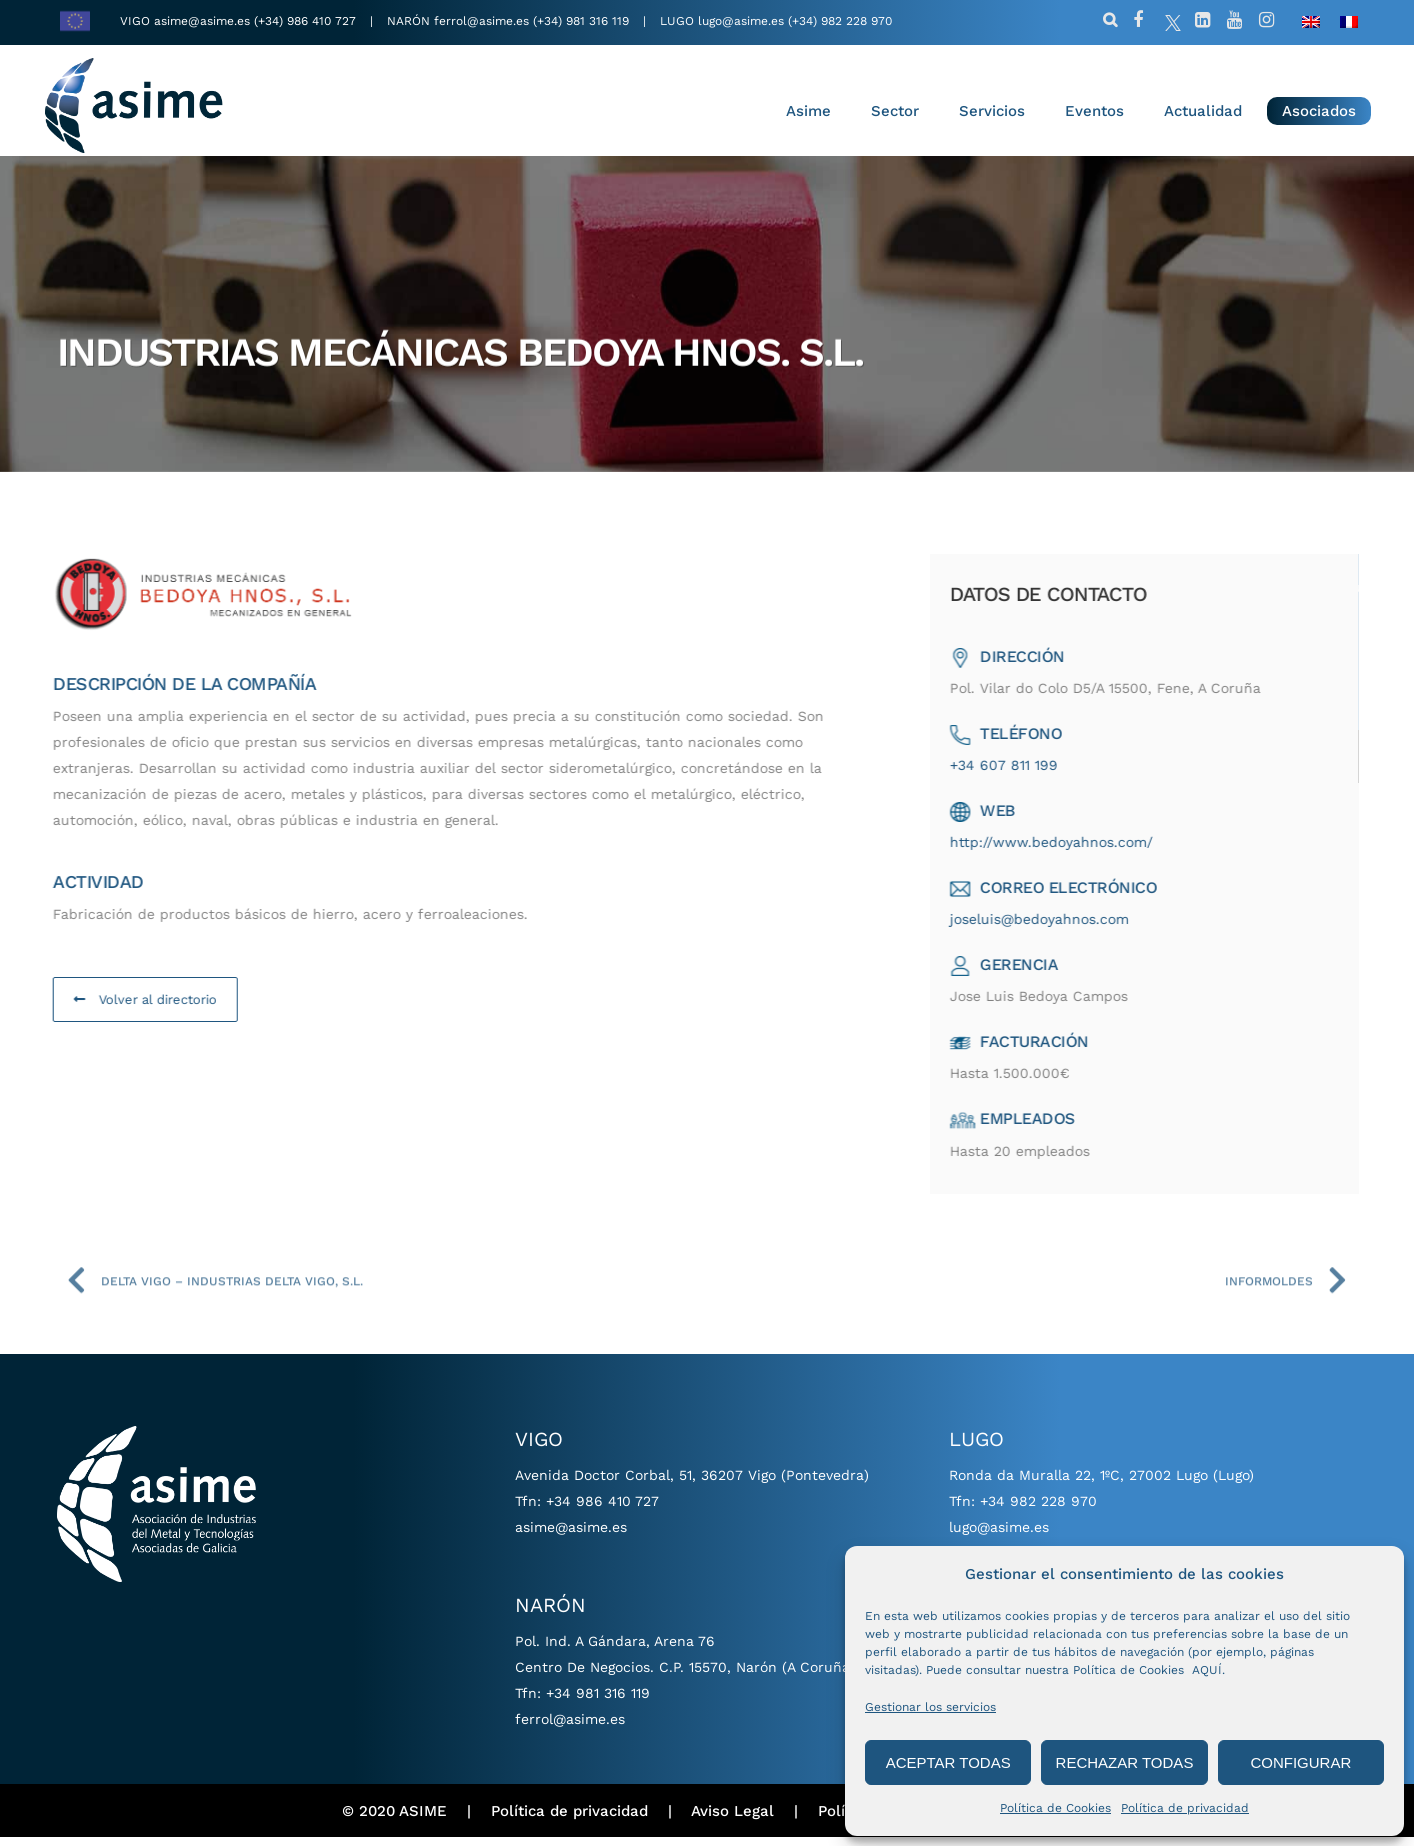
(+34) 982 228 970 (840, 21)
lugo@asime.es (741, 21)
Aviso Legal (732, 1820)
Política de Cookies (1055, 1808)
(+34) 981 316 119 (581, 21)
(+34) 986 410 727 (307, 21)
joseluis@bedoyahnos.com (1066, 928)
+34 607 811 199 (1031, 774)
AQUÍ (1207, 1670)
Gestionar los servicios (930, 1707)
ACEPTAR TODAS (948, 1762)
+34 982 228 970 (1038, 1510)
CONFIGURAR (1300, 1762)
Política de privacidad (1185, 1808)
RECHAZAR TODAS (1125, 1762)
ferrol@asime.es (481, 21)
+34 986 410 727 (602, 1510)
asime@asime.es (202, 21)
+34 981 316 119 (598, 1702)
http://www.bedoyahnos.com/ (1078, 851)
